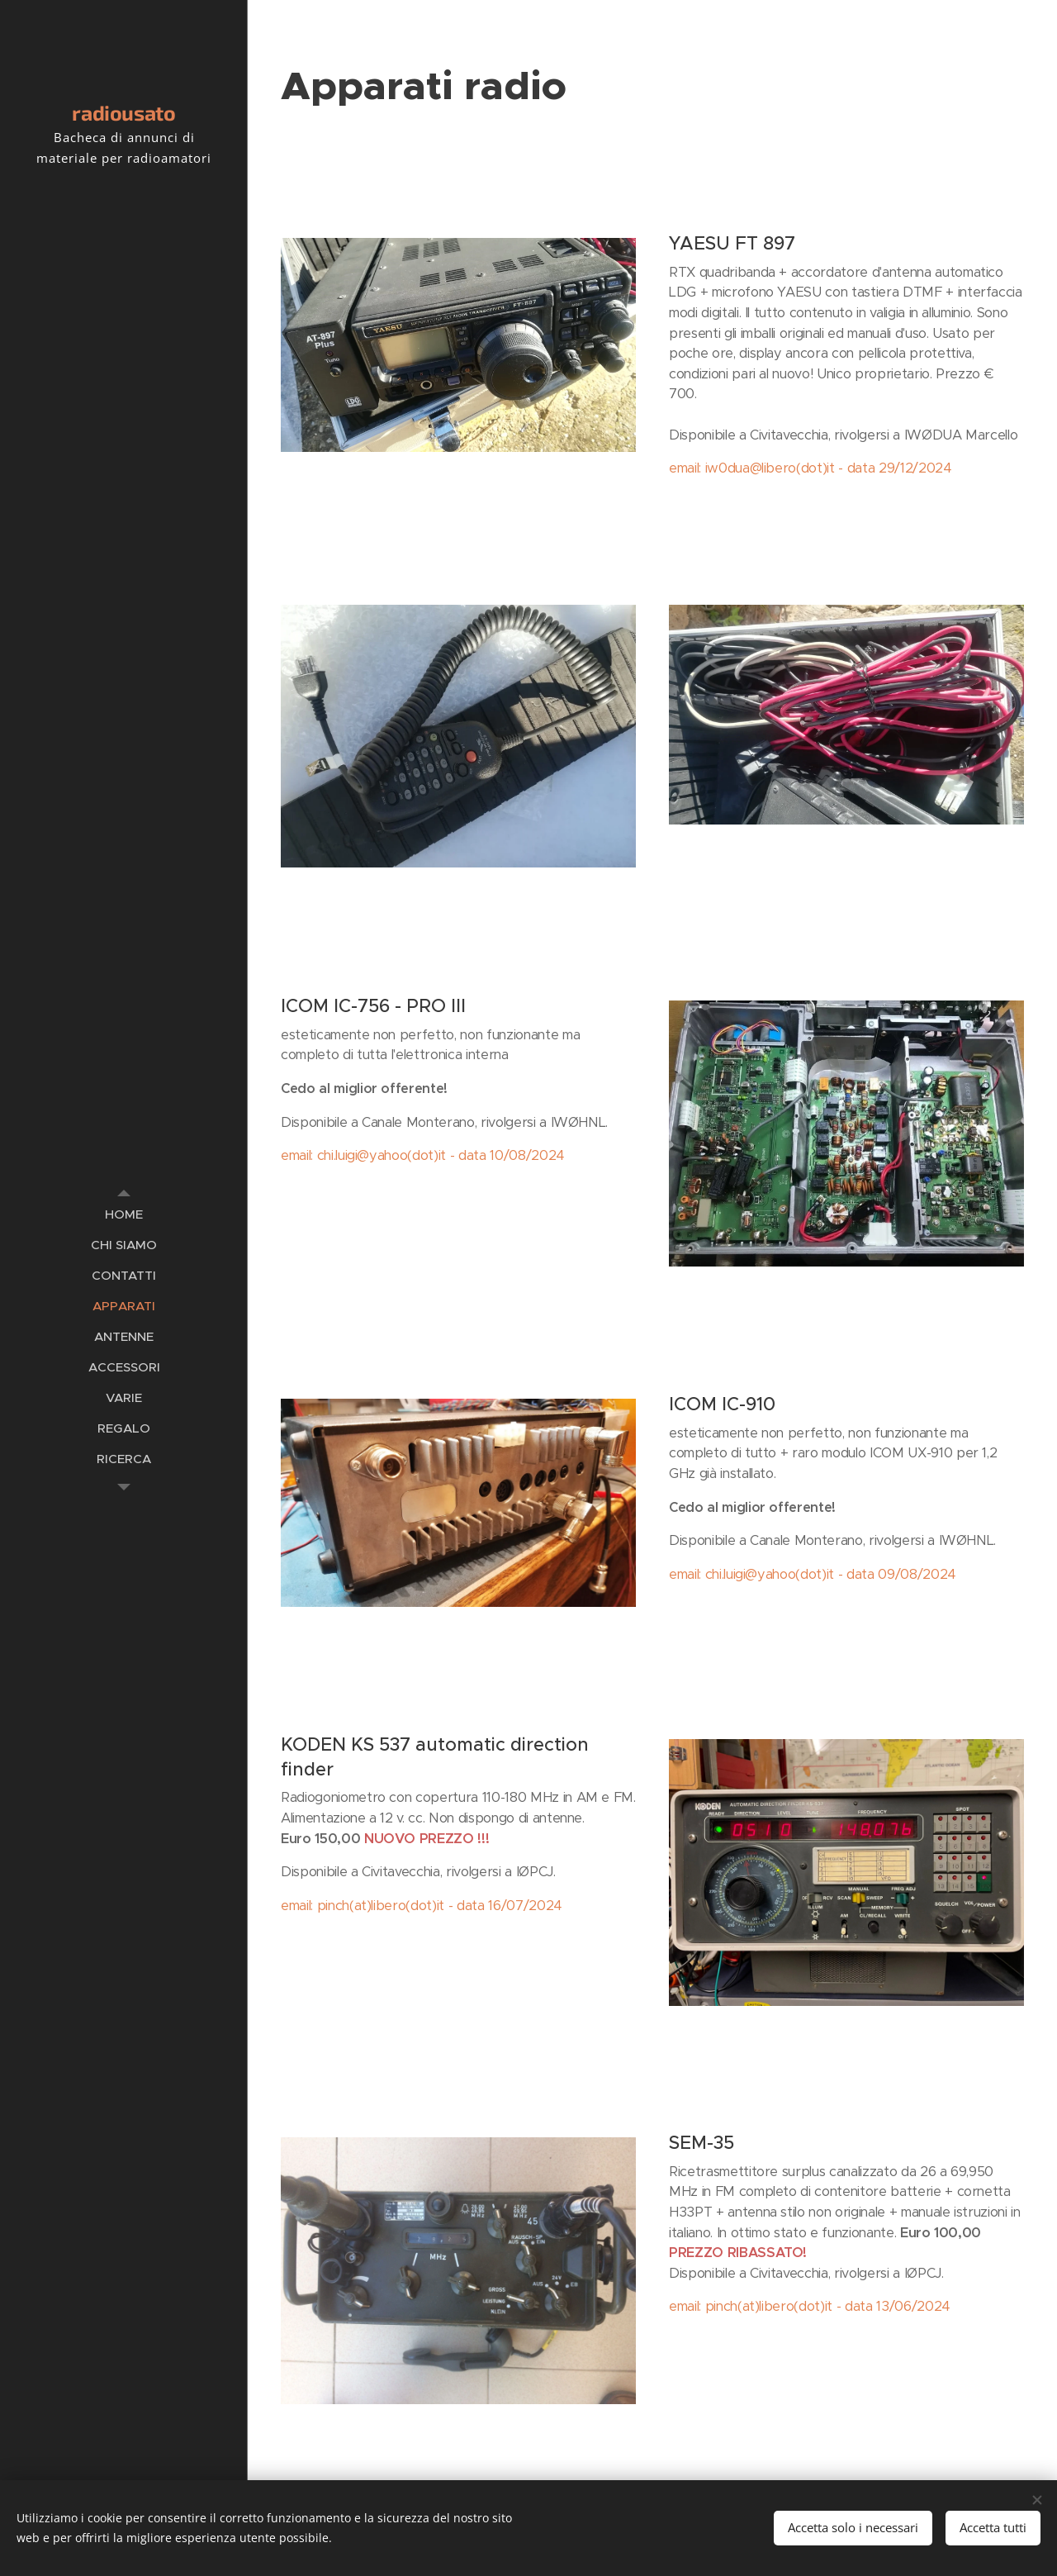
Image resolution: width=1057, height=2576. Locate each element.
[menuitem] (124, 1214)
